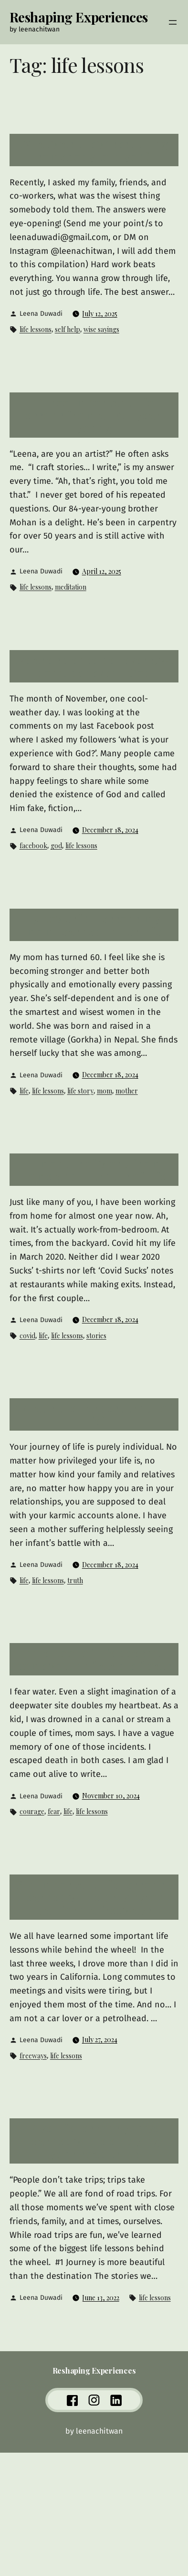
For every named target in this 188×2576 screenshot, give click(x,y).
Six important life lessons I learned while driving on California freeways (94, 1897)
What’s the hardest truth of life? (94, 1414)
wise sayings (101, 329)
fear (54, 1811)
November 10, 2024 (111, 1795)
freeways (33, 2055)
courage (32, 1811)
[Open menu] (172, 22)
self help (67, 329)
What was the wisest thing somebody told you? (94, 150)
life (24, 1090)
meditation (70, 586)
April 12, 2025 (101, 571)
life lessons (36, 329)
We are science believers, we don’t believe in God (94, 666)
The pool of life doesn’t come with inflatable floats (94, 1659)
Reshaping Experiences (79, 17)
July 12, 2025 (99, 313)
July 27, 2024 (99, 2039)
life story (80, 1090)
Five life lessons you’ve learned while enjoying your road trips (94, 2141)
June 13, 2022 (100, 2297)
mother (126, 1090)
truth (75, 1580)
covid (27, 1335)
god (56, 845)
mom (104, 1090)
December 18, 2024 (110, 829)
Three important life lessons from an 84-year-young (94, 415)
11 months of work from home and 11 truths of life (94, 1170)
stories (96, 1335)
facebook (33, 845)
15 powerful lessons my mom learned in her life (94, 925)
